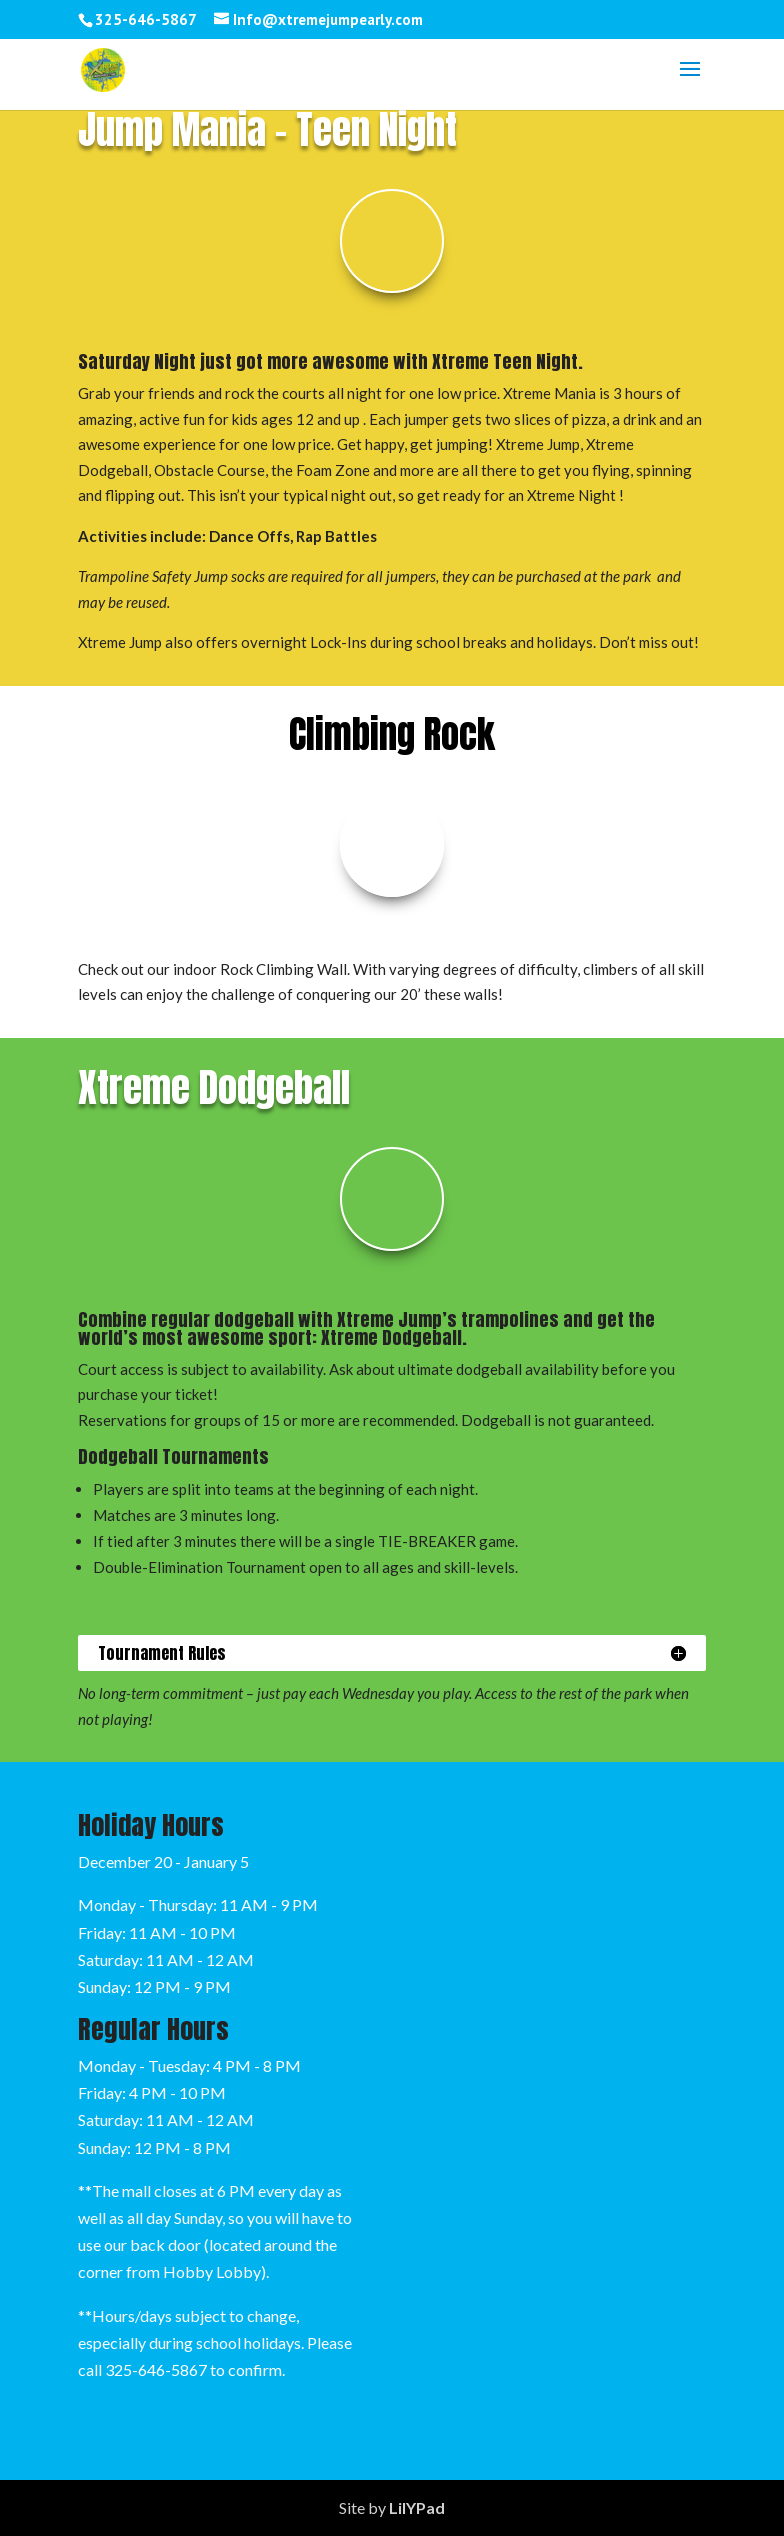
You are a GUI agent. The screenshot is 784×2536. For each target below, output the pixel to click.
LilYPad (417, 2507)
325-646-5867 (156, 2369)
